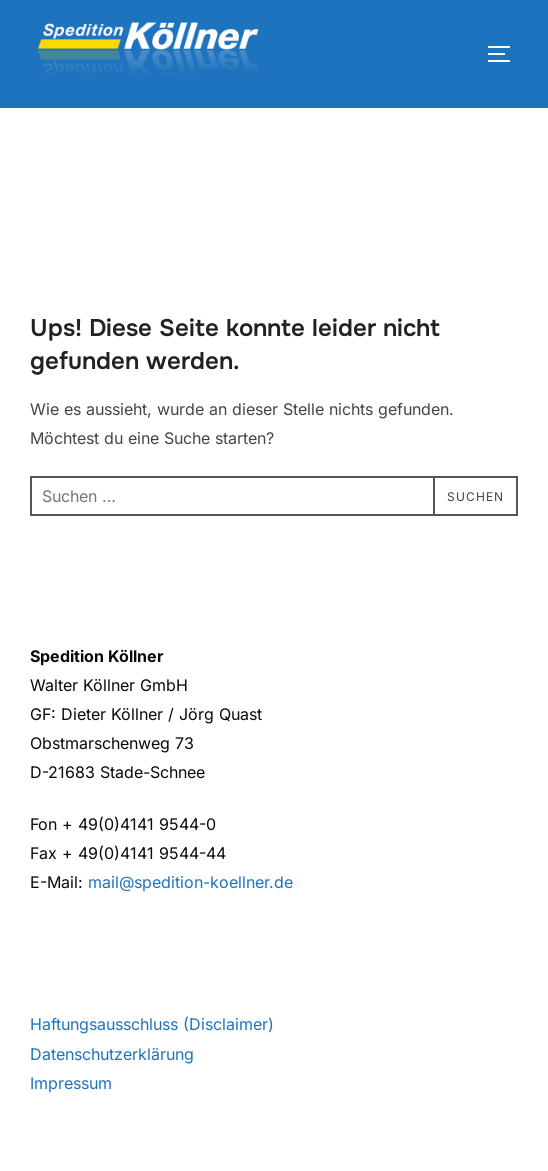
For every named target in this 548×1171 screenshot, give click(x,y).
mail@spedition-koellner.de (190, 882)
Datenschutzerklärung (112, 1054)
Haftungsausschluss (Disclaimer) (152, 1024)
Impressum (71, 1083)
